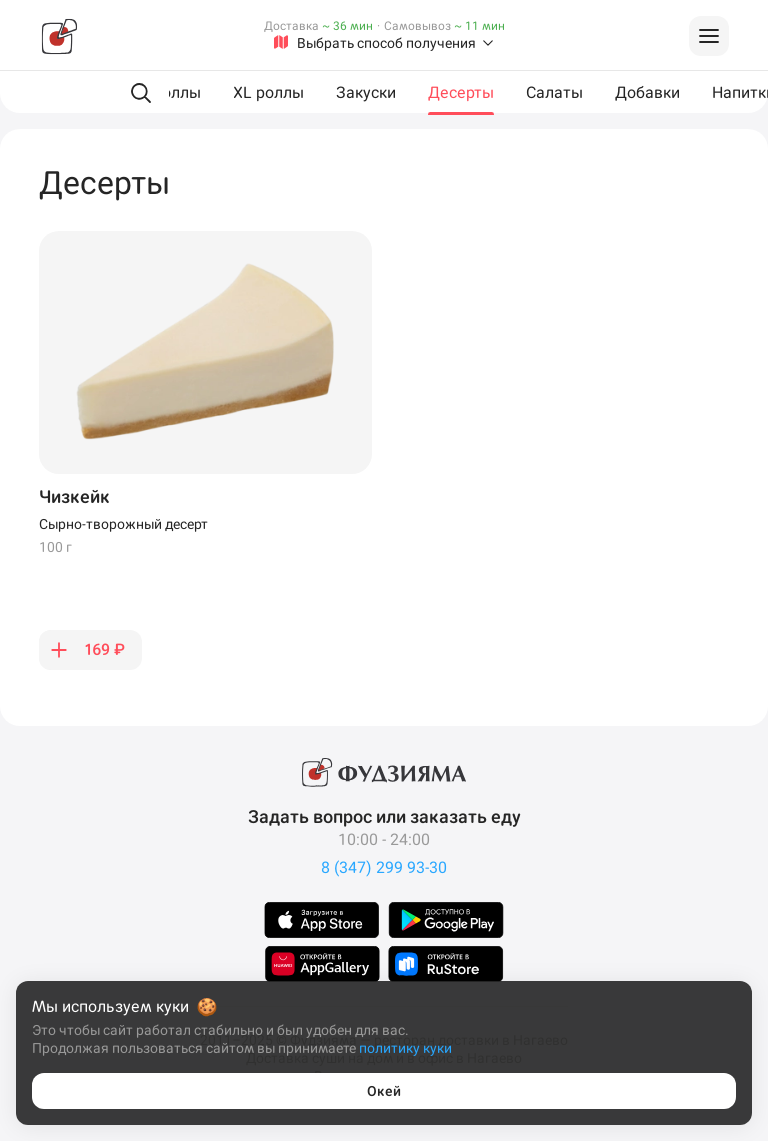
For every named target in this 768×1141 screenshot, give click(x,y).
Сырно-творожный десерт (123, 524)
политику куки (405, 1048)
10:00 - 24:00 (384, 839)
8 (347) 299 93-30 (384, 867)
